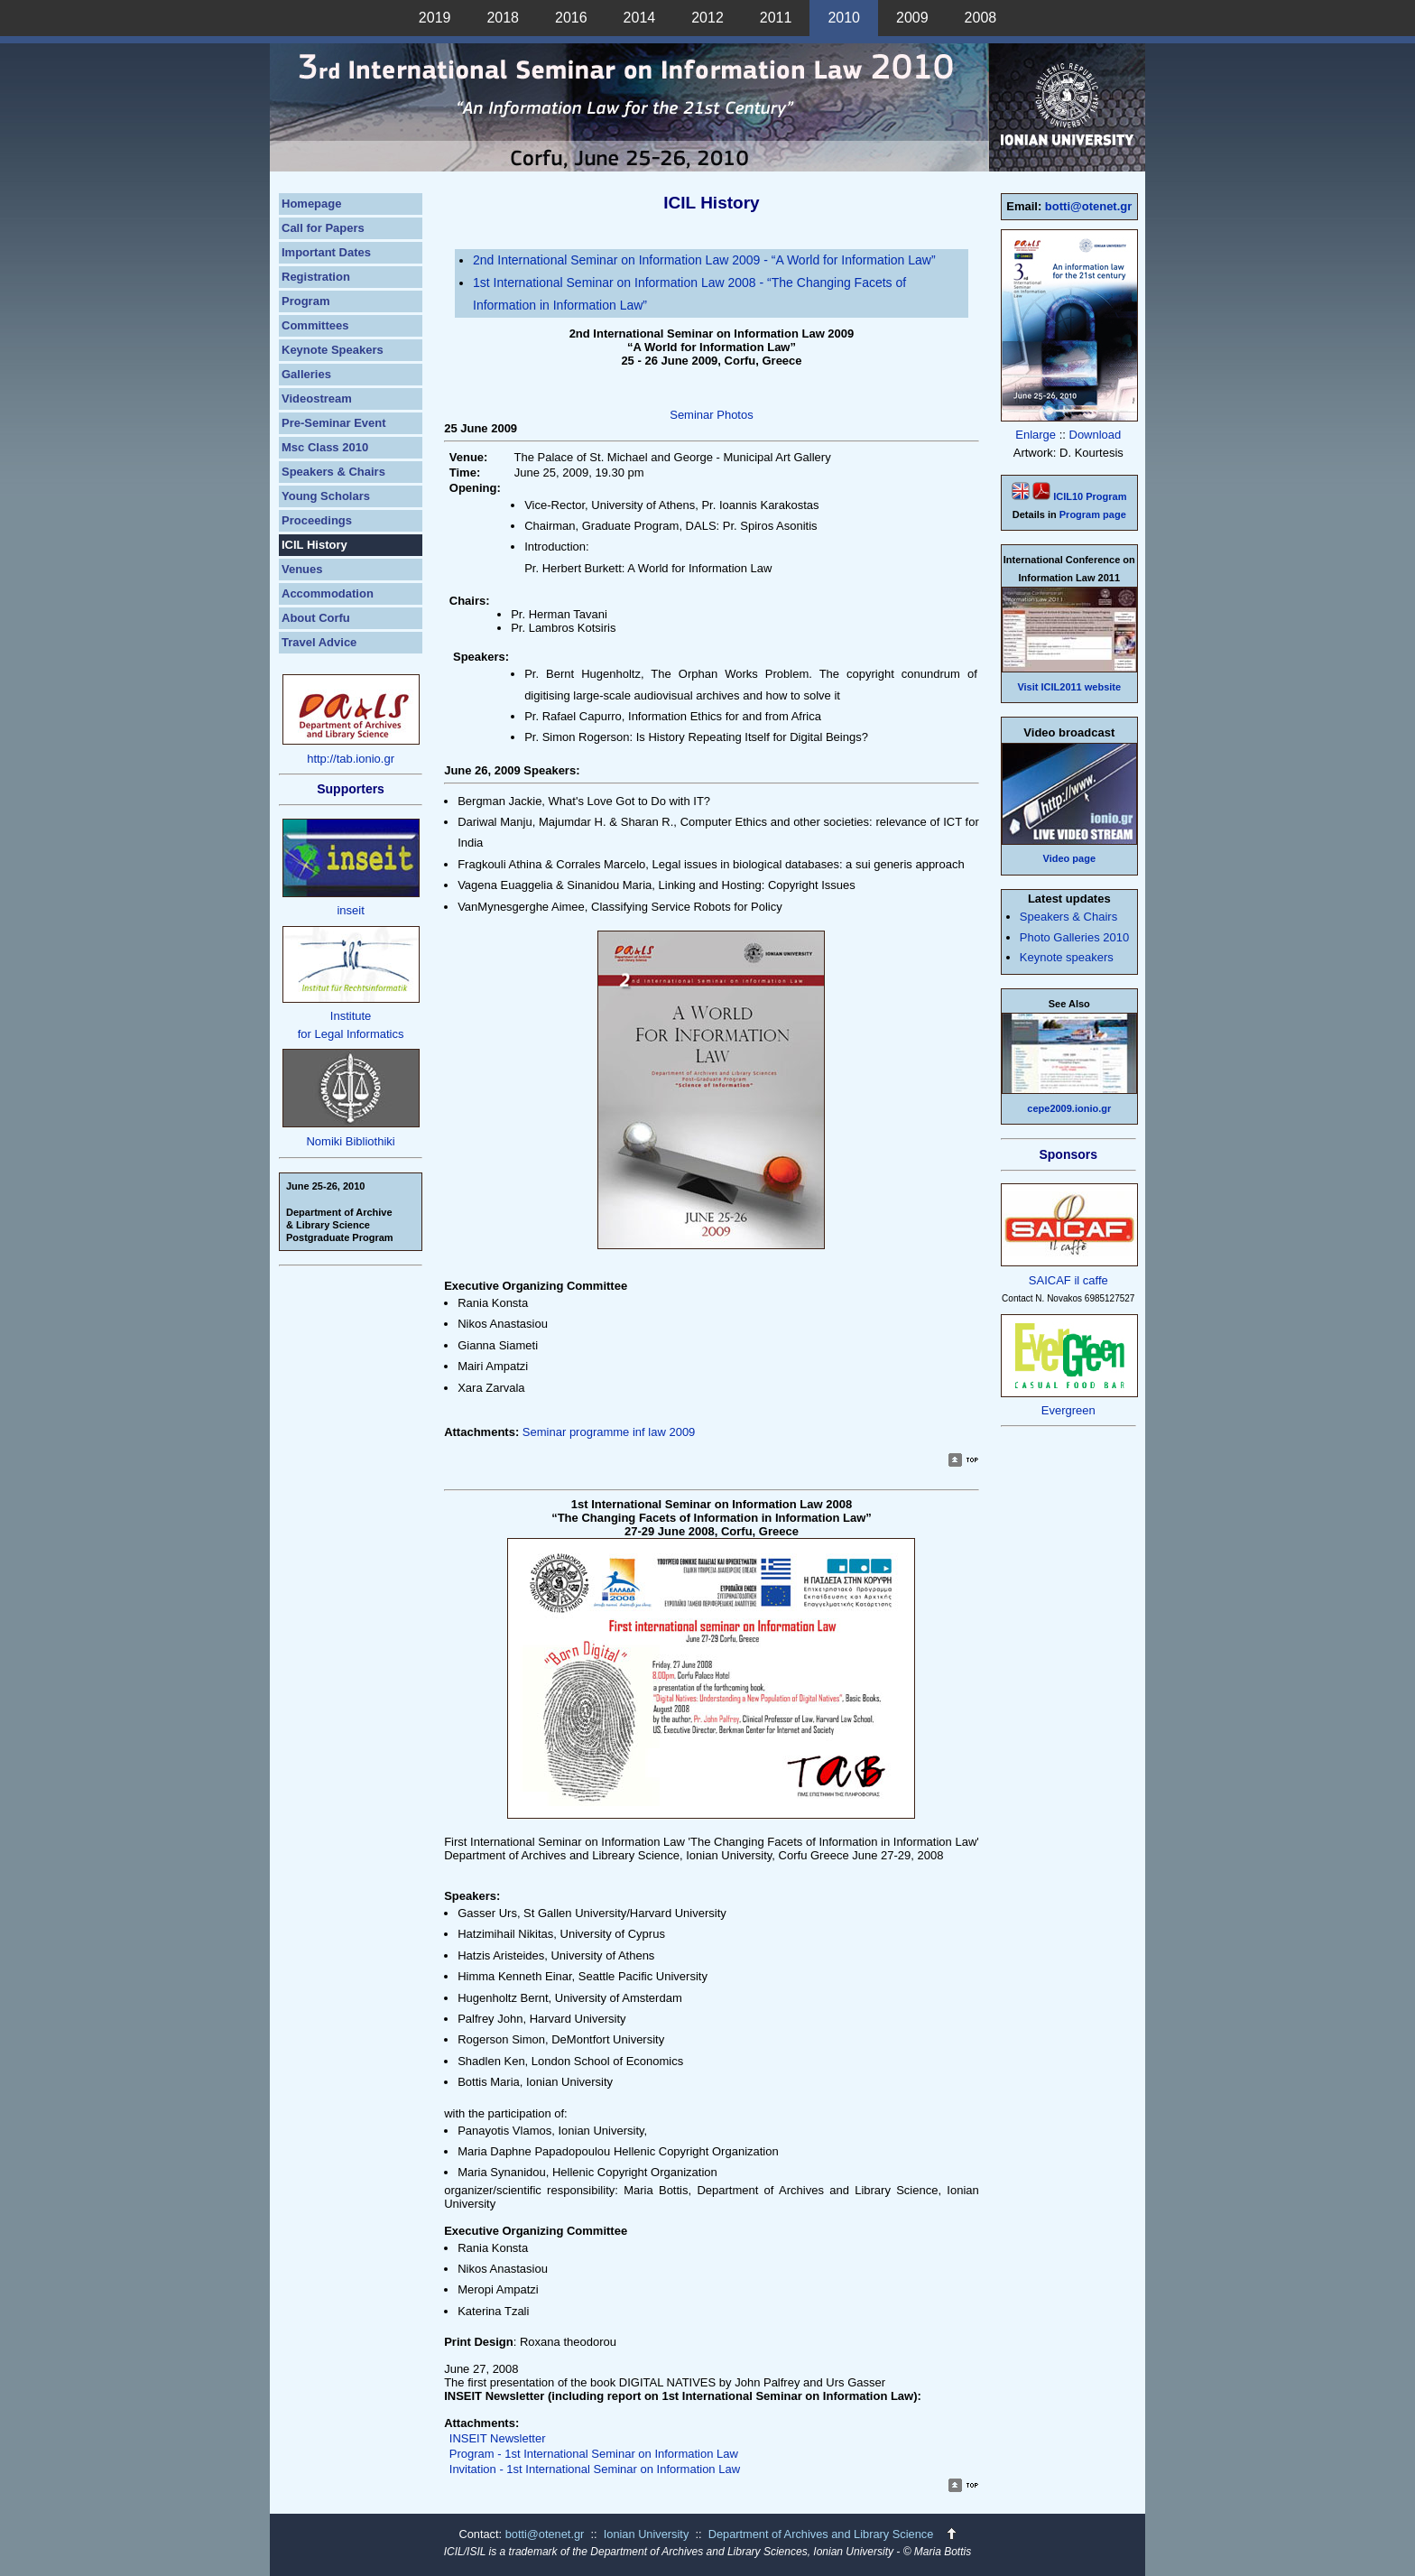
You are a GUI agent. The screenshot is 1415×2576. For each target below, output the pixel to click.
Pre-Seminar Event (334, 423)
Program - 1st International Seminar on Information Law (593, 2453)
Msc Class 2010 (325, 447)
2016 (571, 17)
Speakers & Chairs (333, 471)
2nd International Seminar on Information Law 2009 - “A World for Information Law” (704, 260)
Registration (316, 276)
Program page (1092, 514)
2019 (435, 17)
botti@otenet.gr (1088, 206)
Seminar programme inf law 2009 (609, 1432)
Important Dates (326, 252)
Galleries (306, 374)
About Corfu (316, 618)
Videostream (317, 398)
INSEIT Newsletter (497, 2438)
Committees (315, 325)
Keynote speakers (1067, 957)
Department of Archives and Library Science (822, 2534)
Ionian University (646, 2534)
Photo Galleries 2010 (1074, 937)
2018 (502, 17)
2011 (776, 17)
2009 (912, 17)
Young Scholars (326, 496)
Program (305, 301)
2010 (844, 17)
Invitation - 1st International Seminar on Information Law (594, 2469)
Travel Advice (319, 642)
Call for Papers (323, 228)
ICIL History (314, 544)
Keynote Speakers (333, 350)
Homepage (311, 203)
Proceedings (317, 520)
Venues (302, 569)
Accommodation (328, 593)
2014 (640, 17)
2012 (707, 17)
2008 (981, 17)
